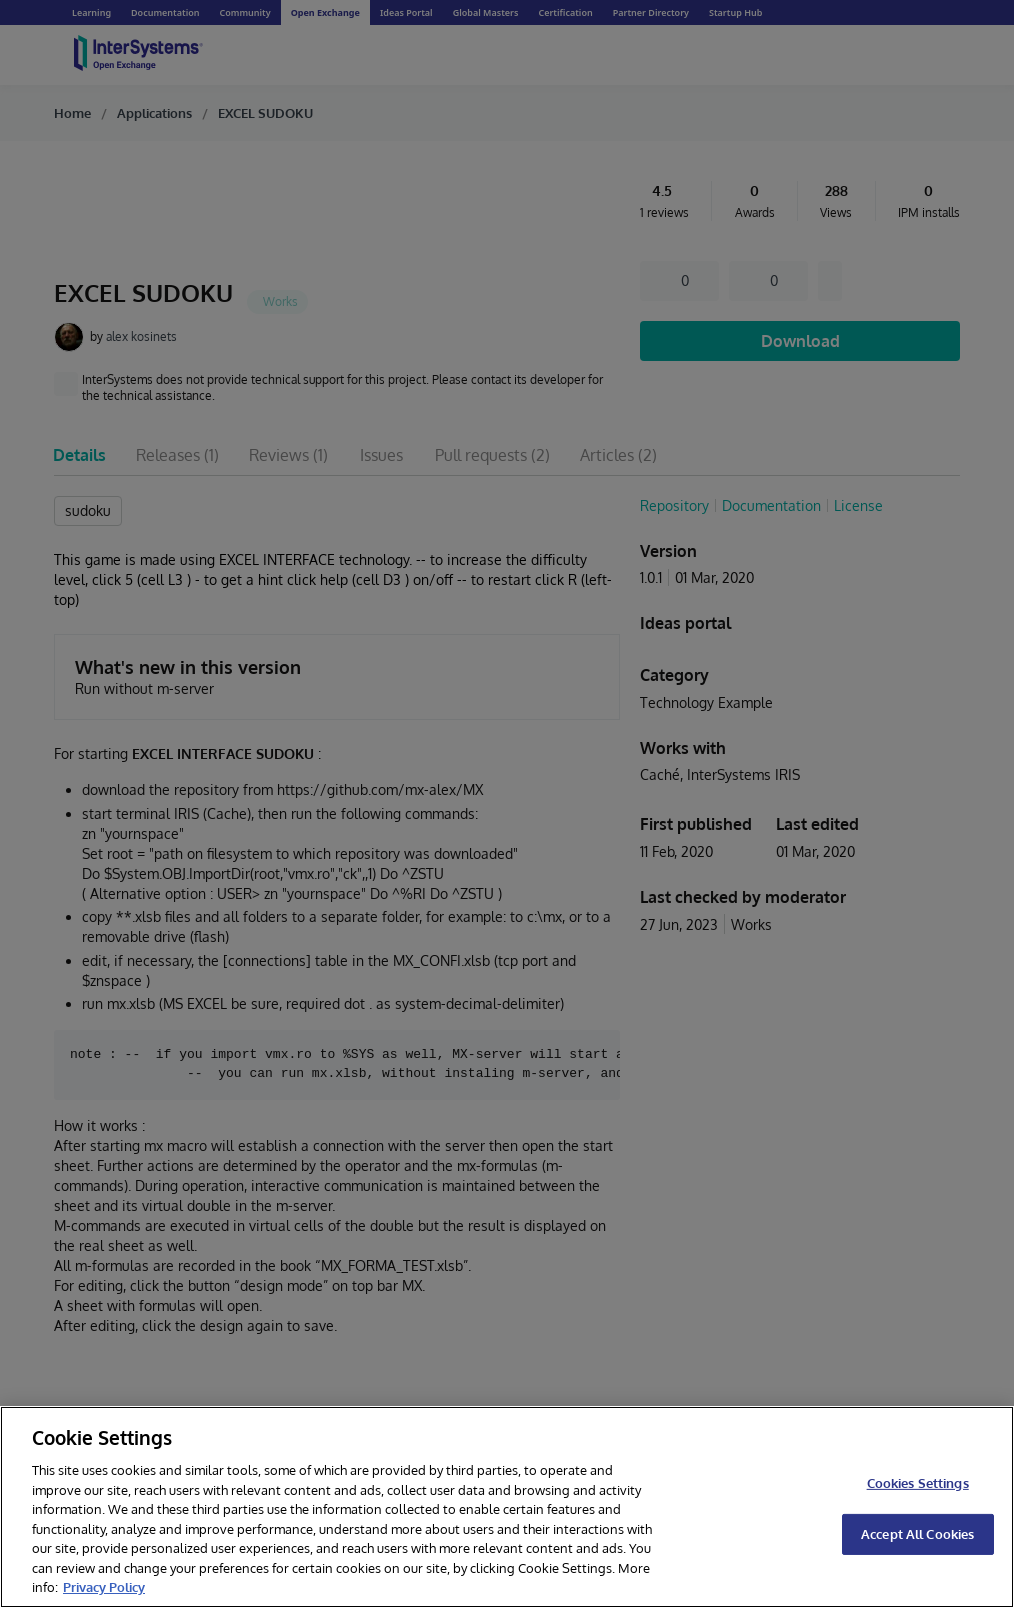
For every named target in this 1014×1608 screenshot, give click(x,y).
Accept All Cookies (917, 1534)
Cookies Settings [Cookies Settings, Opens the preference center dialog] (918, 1483)
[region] (507, 1507)
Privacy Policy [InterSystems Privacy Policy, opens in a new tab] (104, 1587)
